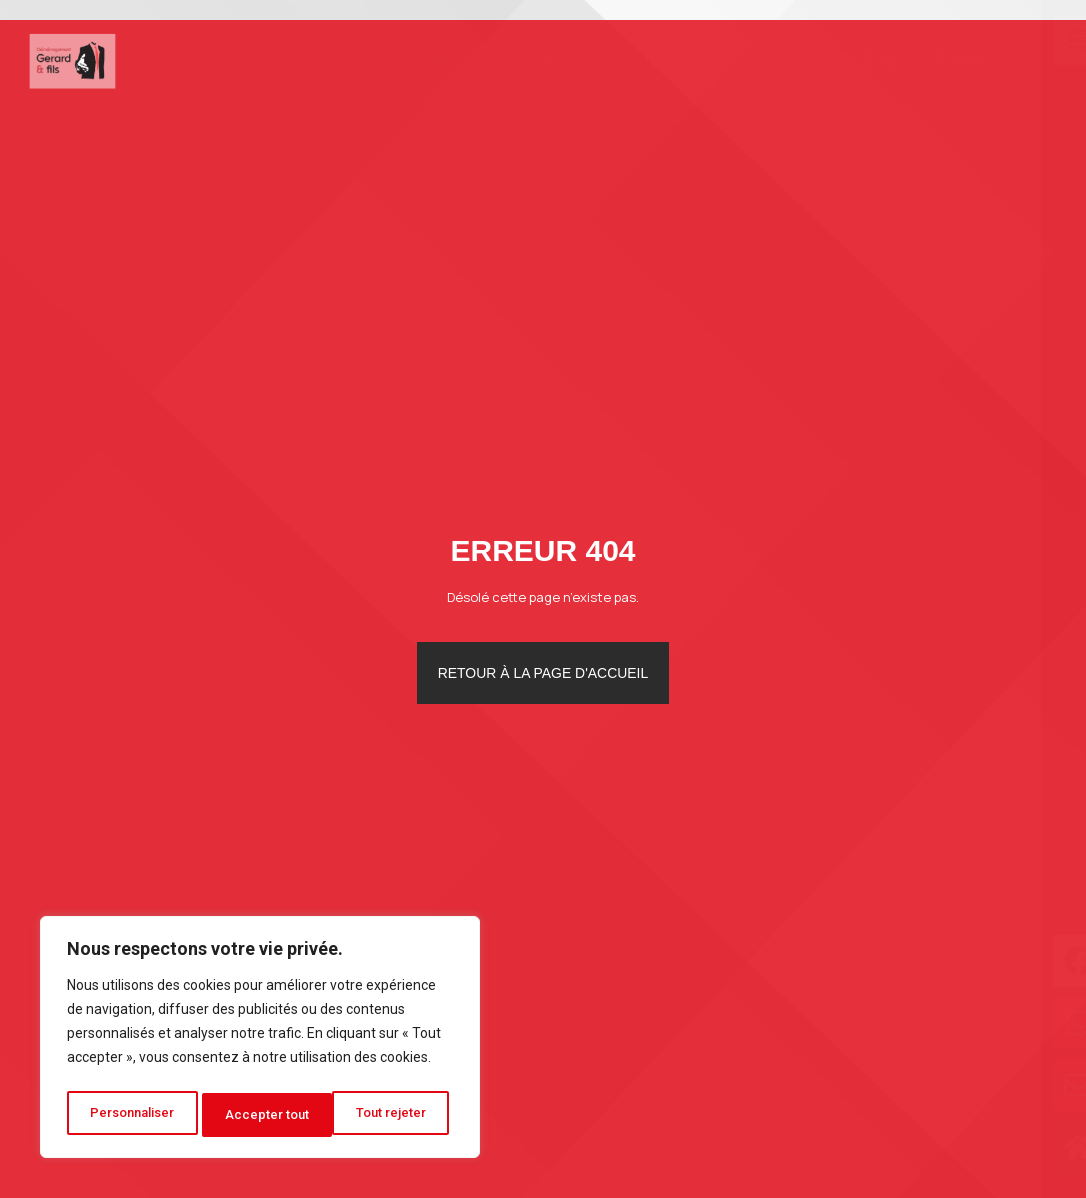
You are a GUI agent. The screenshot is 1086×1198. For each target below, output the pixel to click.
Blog (850, 59)
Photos (769, 59)
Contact (933, 59)
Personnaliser (133, 1115)
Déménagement (458, 60)
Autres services (635, 60)
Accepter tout (390, 1115)
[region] (260, 1041)
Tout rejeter (263, 1115)
